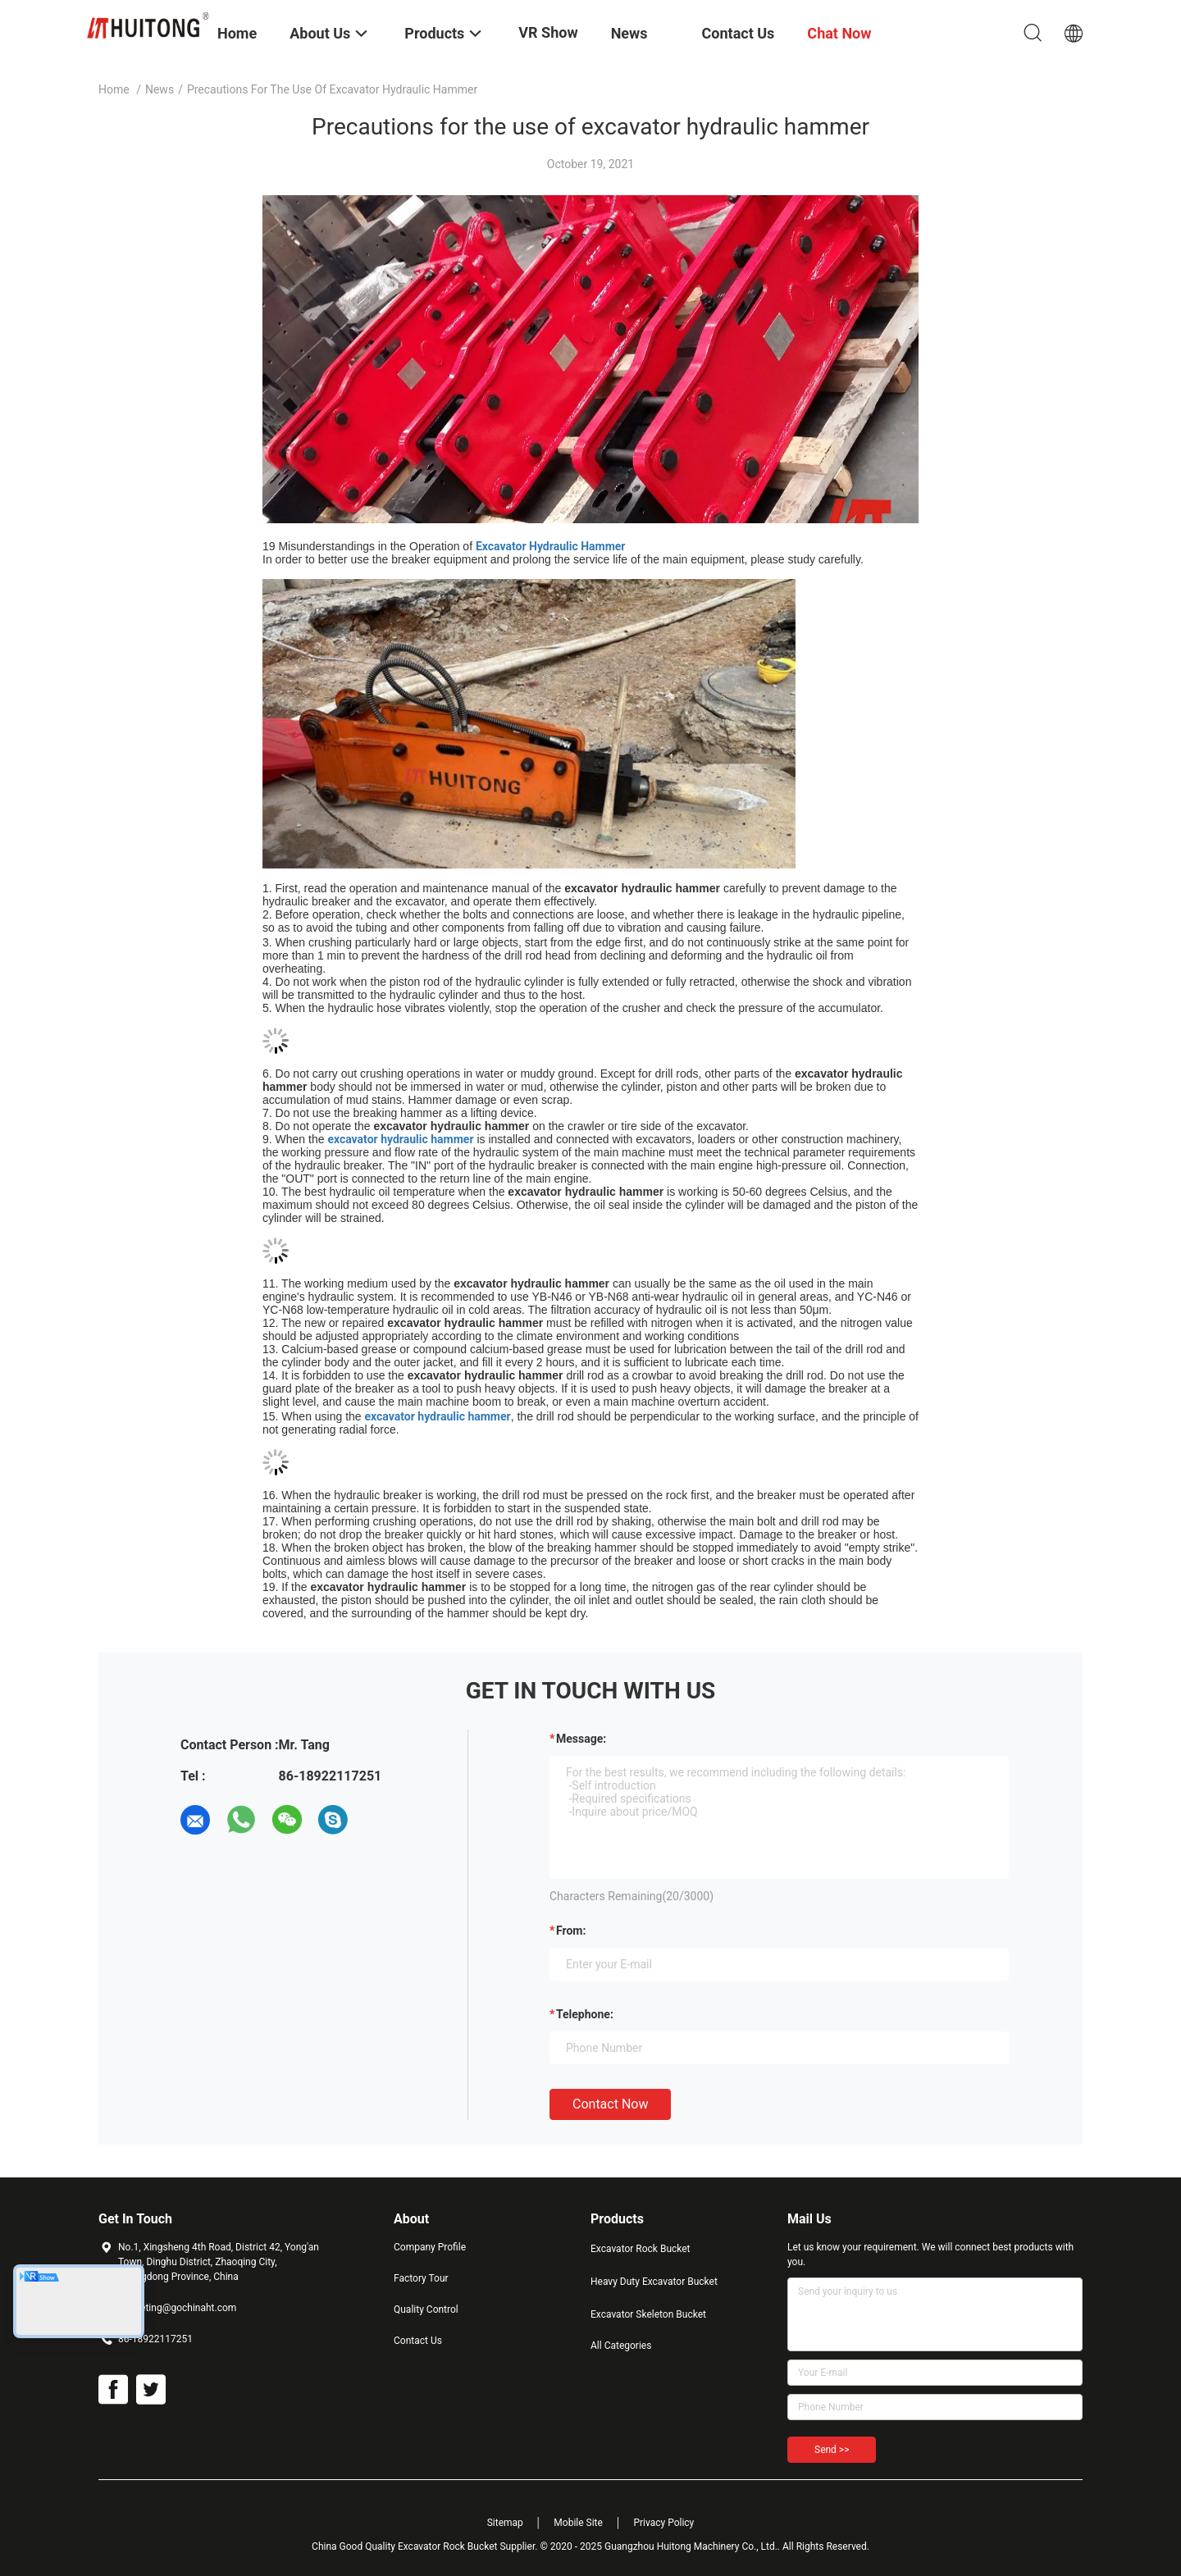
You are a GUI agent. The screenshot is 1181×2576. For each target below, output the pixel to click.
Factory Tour (421, 2278)
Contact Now (610, 2104)
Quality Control (426, 2309)
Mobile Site (578, 2522)
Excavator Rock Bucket (640, 2249)
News (159, 89)
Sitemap (505, 2522)
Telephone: (584, 2014)
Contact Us (418, 2340)
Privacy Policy (663, 2522)
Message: (581, 1738)
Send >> (831, 2449)
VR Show (547, 32)
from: (571, 1930)
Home (114, 89)
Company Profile (430, 2247)
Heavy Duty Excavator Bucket (654, 2281)
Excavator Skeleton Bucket (648, 2314)
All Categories (620, 2345)
